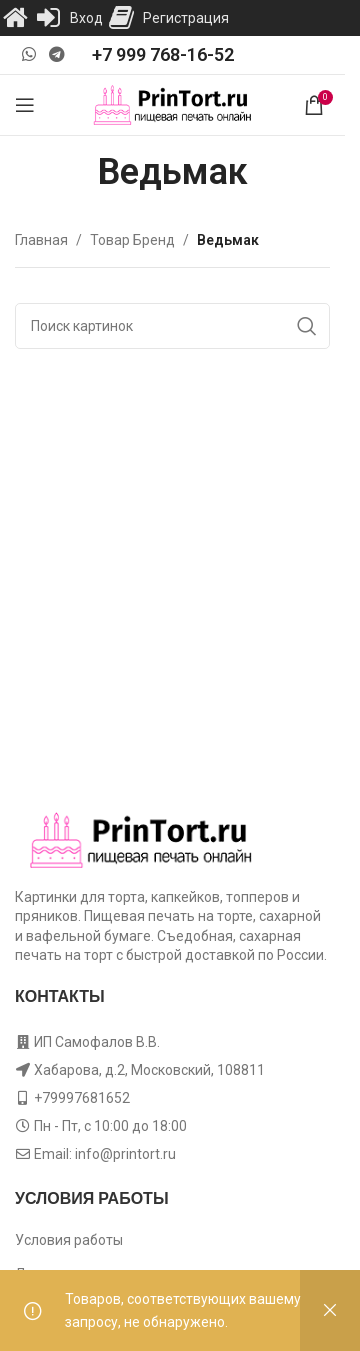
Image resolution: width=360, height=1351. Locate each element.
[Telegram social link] (56, 54)
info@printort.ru (125, 1154)
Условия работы (69, 1240)
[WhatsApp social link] (28, 54)
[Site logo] (172, 104)
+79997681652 (82, 1098)
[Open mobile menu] (25, 105)
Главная (41, 240)
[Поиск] (172, 326)
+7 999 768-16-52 (163, 54)
